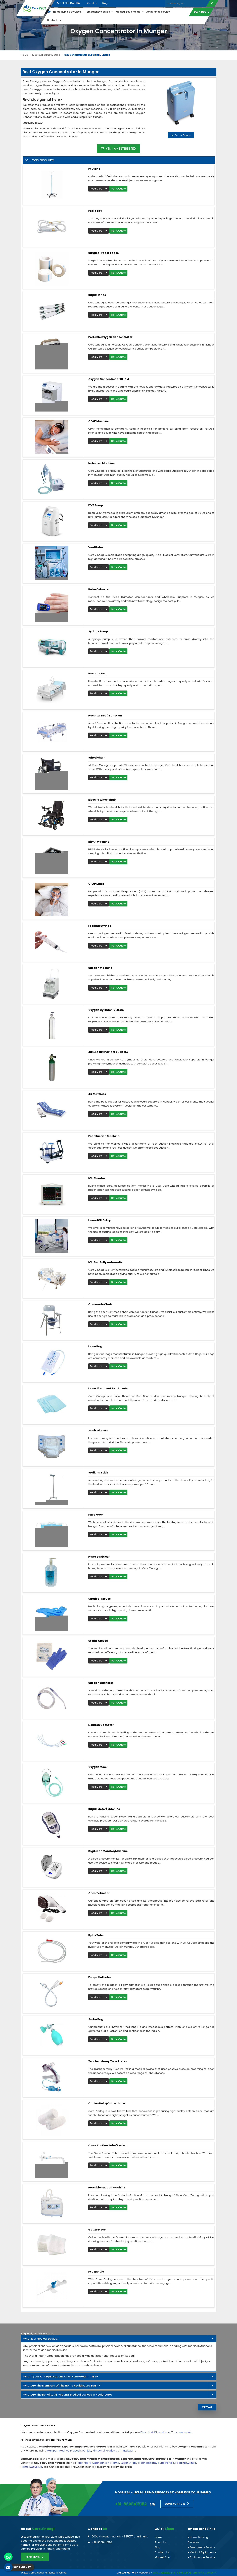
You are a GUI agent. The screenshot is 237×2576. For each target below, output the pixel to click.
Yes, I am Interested (118, 148)
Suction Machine (100, 968)
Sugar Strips (97, 295)
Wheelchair (96, 758)
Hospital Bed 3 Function (105, 715)
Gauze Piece (97, 2230)
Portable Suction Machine (106, 2187)
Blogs (105, 3)
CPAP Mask (96, 884)
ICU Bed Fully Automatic (105, 1262)
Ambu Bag (95, 2019)
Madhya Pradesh (70, 2451)
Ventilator (95, 547)
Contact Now (177, 2503)
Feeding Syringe (99, 926)
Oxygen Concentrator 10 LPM (108, 379)
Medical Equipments (130, 11)
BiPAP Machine (98, 842)
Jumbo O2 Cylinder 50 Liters (108, 1052)
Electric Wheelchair (102, 800)
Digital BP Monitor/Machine (108, 1851)
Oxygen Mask (97, 1767)
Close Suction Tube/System (107, 2145)
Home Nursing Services (68, 11)
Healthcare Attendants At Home (97, 2463)
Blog (157, 2547)
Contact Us (54, 20)
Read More (98, 188)
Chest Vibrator (99, 1893)
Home (24, 55)
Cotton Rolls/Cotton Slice (106, 2103)
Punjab (86, 2451)
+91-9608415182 (68, 3)
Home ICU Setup (99, 1220)
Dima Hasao (162, 2432)
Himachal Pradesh (104, 2451)
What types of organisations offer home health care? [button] (60, 2376)
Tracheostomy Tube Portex (107, 2061)
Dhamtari (146, 2432)
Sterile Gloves (98, 1641)
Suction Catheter (100, 1683)
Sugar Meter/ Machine (104, 1809)
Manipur (52, 2451)
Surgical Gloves (99, 1599)
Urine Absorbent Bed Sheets (108, 1388)
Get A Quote (201, 12)
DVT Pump (95, 505)
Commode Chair (100, 1304)
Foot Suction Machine (103, 1136)
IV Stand (94, 169)
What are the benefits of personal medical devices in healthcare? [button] (67, 2395)
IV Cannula (96, 2272)
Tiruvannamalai (181, 2432)
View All (207, 2407)
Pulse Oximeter (99, 589)
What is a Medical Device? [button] (41, 2339)
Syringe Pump (98, 631)
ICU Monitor (96, 1178)
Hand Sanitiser (99, 1557)
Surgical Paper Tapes (103, 253)
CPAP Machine (98, 421)
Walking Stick (98, 1472)
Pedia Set (95, 211)
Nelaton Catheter (101, 1725)
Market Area (163, 2557)
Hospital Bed (97, 673)
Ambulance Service (158, 11)
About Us (92, 3)
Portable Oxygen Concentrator (110, 337)
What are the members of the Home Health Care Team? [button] (61, 2385)
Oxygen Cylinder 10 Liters (106, 1010)
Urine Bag (95, 1346)
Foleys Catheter (99, 1977)
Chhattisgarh (126, 2451)
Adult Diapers (98, 1430)
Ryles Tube (96, 1935)
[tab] (118, 2339)
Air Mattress (97, 1094)
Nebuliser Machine (101, 463)
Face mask (95, 1515)
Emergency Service (100, 11)
